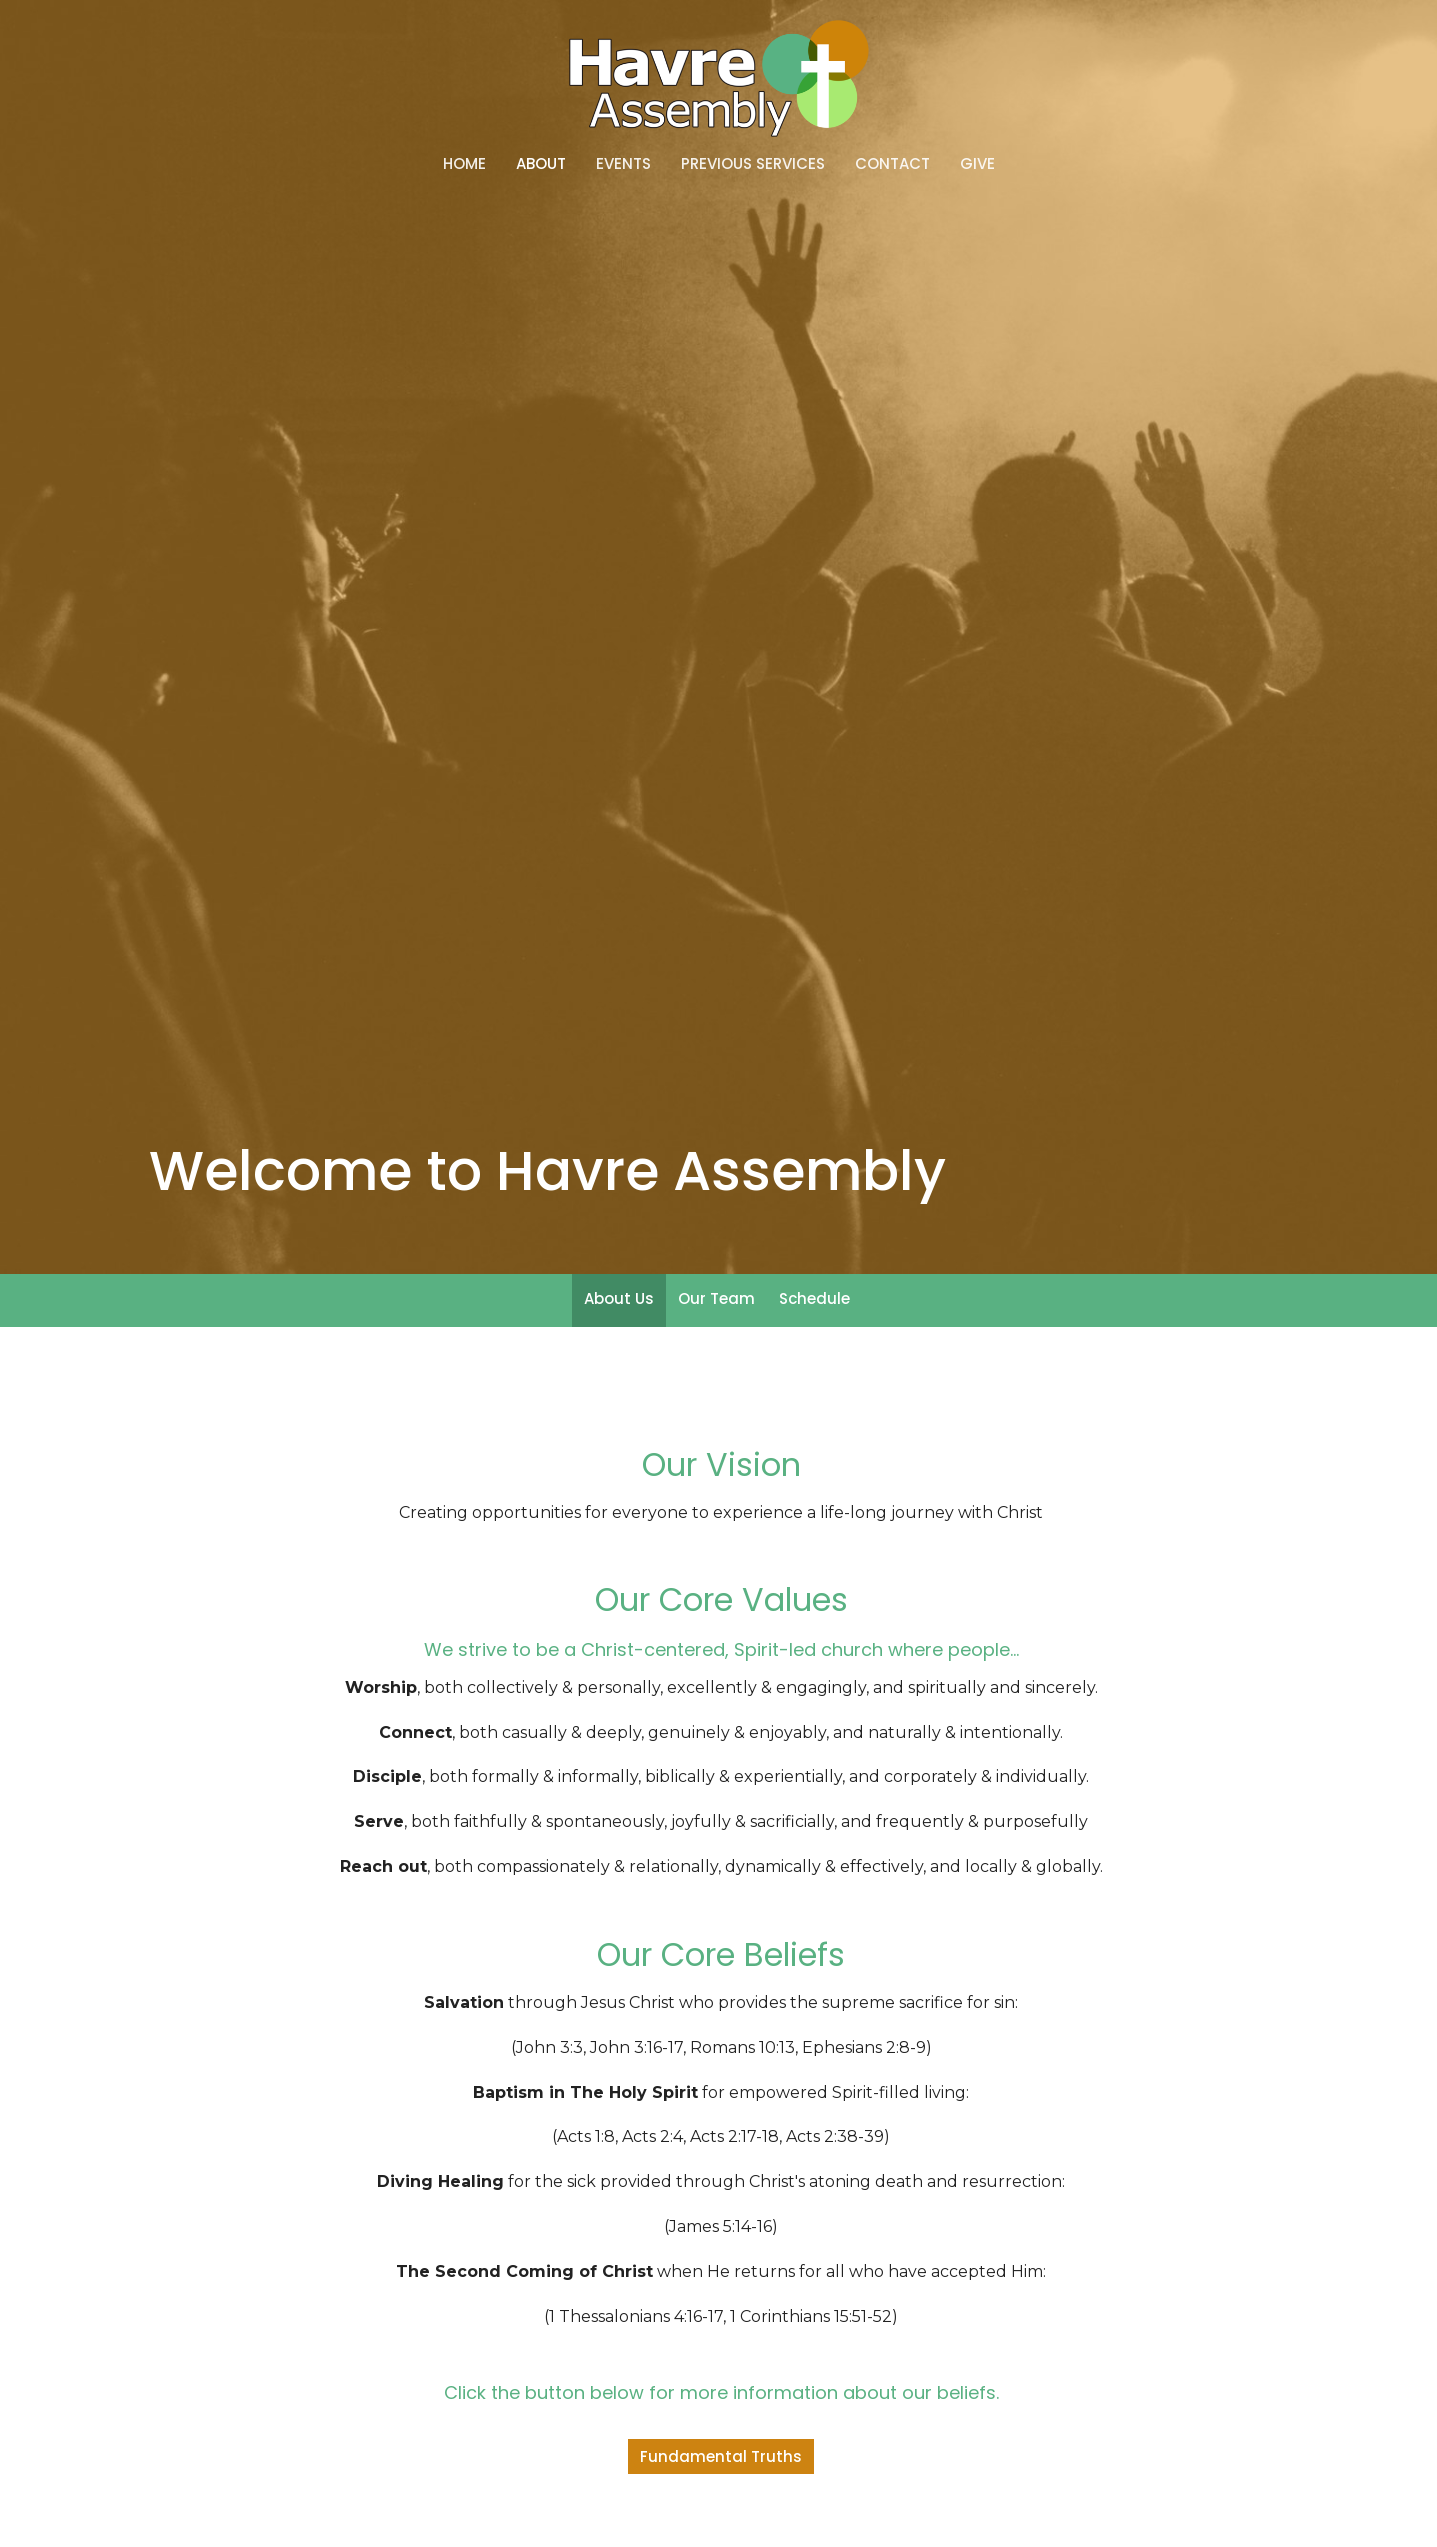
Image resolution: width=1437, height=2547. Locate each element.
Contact (892, 163)
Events (623, 163)
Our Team (716, 1298)
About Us (619, 1298)
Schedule (814, 1298)
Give (977, 163)
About (541, 163)
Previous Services (753, 163)
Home (464, 163)
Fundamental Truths (721, 2456)
